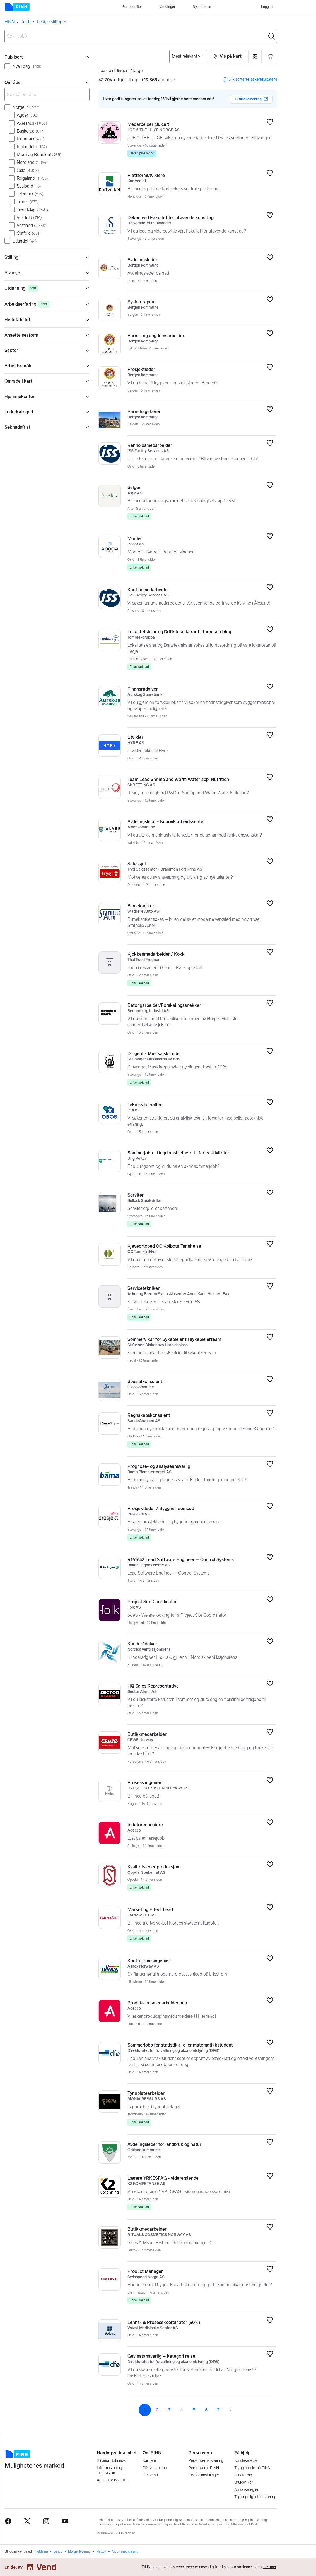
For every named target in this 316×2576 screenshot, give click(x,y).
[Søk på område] (47, 94)
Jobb (26, 21)
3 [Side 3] (169, 2409)
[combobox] (140, 36)
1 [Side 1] (145, 2409)
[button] (227, 56)
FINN (9, 21)
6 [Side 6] (206, 2409)
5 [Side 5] (194, 2409)
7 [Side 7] (218, 2409)
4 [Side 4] (181, 2409)
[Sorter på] (187, 56)
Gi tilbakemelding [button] (251, 99)
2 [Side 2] (157, 2409)
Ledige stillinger (51, 21)
